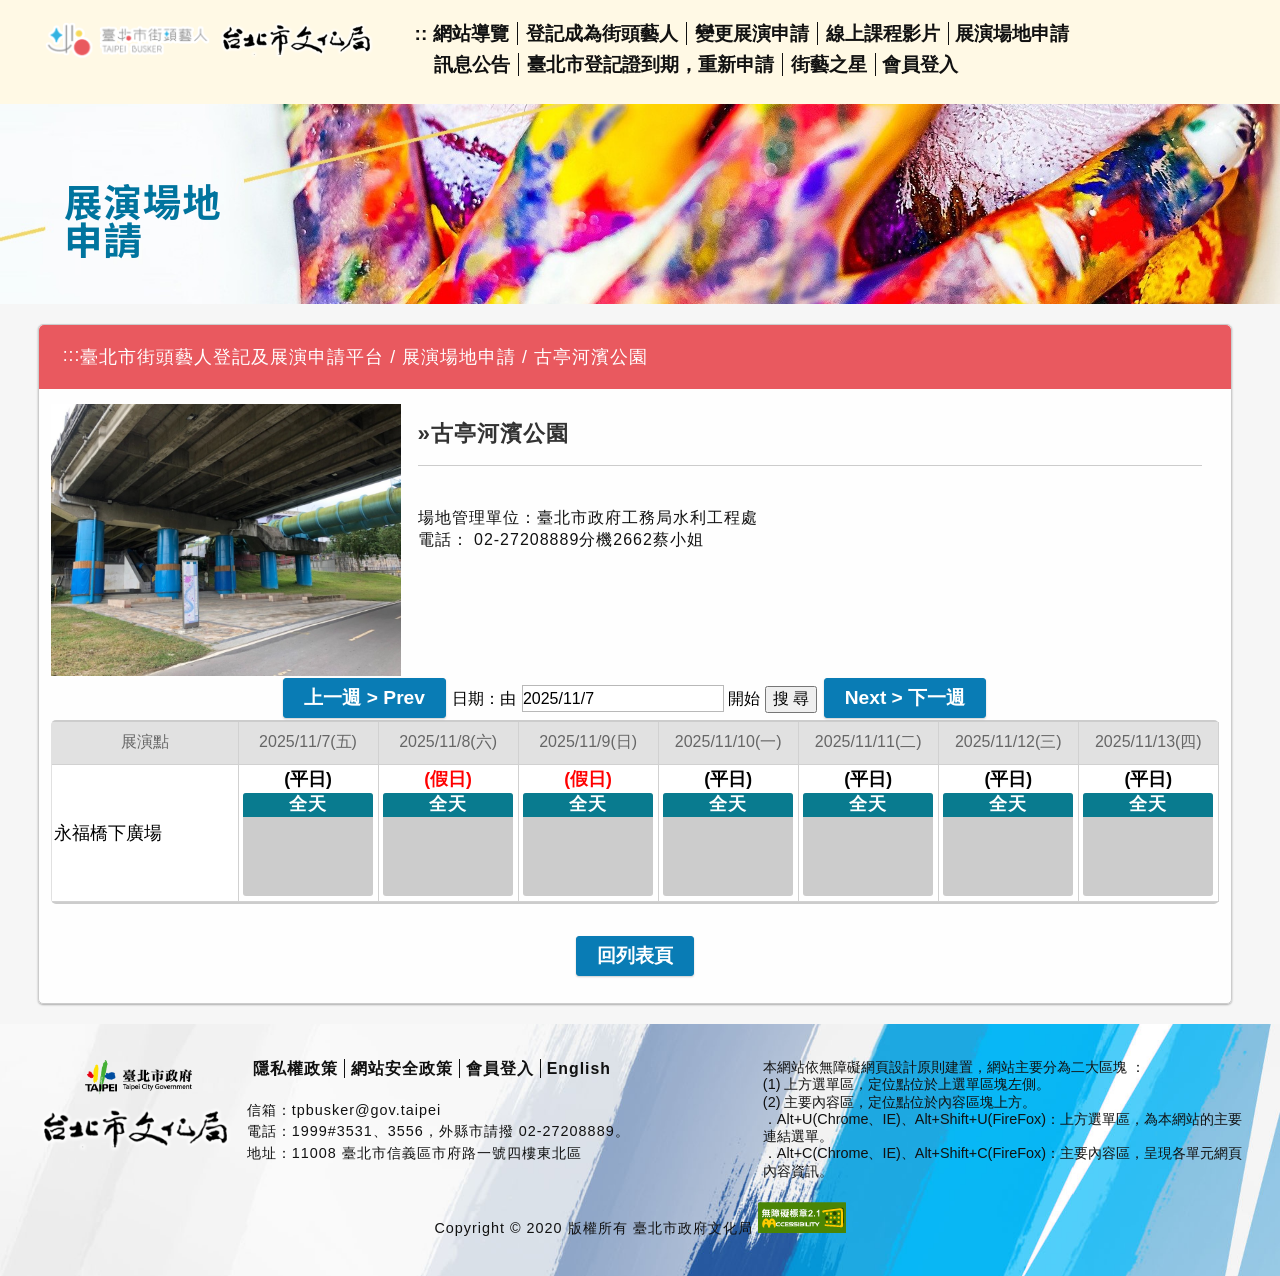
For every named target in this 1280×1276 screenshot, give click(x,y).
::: (72, 355)
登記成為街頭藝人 (602, 33)
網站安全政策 (402, 1068)
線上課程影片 (883, 33)
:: (421, 33)
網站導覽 (471, 33)
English (579, 1068)
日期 (468, 698)
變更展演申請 (752, 33)
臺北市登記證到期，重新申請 (650, 64)
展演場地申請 (1012, 33)
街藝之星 (829, 64)
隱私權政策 (295, 1068)
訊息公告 (472, 64)
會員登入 (920, 64)
